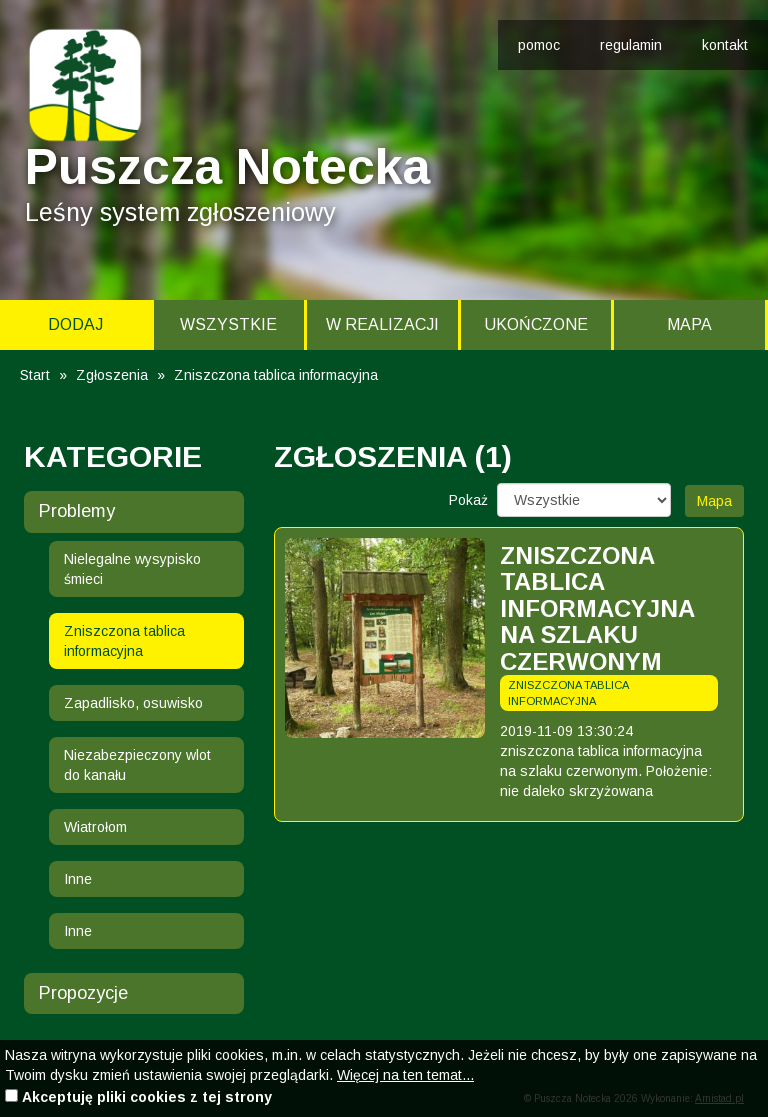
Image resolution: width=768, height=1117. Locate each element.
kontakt (725, 45)
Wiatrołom (95, 827)
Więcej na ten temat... (405, 1075)
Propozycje (83, 993)
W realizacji (382, 324)
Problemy (77, 511)
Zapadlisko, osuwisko (133, 703)
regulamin (631, 45)
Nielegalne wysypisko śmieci (132, 569)
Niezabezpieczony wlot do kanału (137, 765)
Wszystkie (228, 324)
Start (35, 375)
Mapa (689, 324)
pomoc (539, 45)
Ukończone (536, 324)
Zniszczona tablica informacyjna (124, 641)
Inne (78, 879)
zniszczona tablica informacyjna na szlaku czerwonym (597, 608)
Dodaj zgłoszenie (75, 333)
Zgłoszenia (112, 375)
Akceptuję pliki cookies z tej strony (147, 1097)
